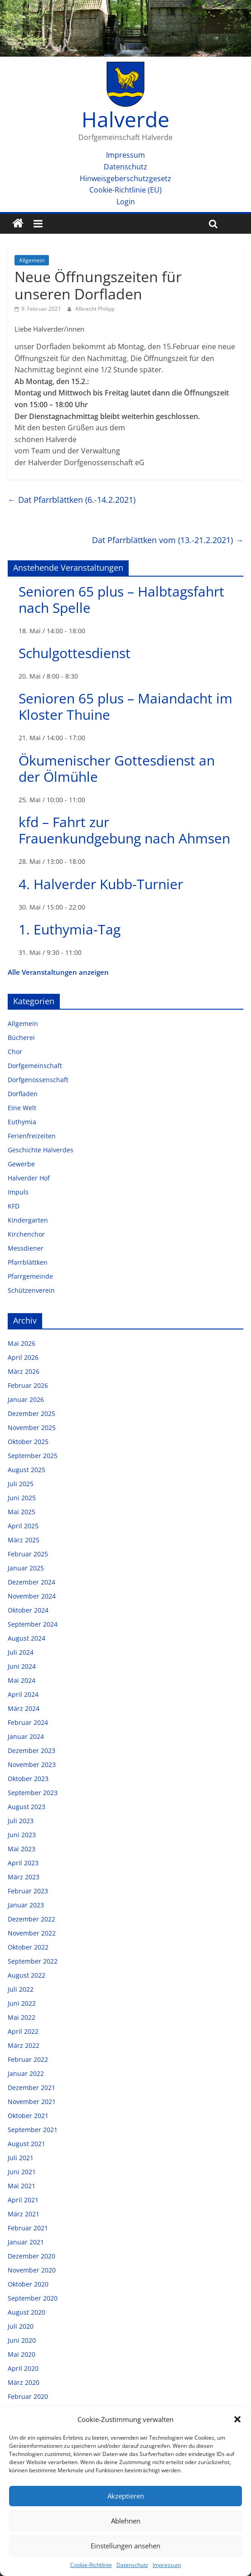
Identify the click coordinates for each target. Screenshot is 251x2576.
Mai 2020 (21, 2354)
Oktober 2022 (28, 1947)
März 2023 (23, 1877)
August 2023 (26, 1806)
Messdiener (25, 1248)
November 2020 (32, 2270)
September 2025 (33, 1455)
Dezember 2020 (31, 2256)
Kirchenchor (26, 1234)
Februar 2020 (28, 2396)
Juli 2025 (21, 1483)
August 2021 (26, 2143)
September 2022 (33, 1961)
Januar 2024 (26, 1736)
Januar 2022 (26, 2073)
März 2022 (23, 2045)
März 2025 (23, 1540)
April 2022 (23, 2031)
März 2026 (23, 1371)
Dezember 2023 (31, 1750)
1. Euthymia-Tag (70, 929)
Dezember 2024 (31, 1582)
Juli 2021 (21, 2157)
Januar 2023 (26, 1905)
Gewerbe (21, 1164)
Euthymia (22, 1121)
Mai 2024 (21, 1680)
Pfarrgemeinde (30, 1276)
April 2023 (23, 1863)
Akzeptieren (125, 2495)
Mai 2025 (21, 1511)
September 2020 (33, 2298)
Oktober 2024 (28, 1610)
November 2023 (32, 1764)
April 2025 (23, 1526)
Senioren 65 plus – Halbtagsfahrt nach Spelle (121, 599)
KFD (13, 1206)
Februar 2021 (28, 2228)
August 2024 (26, 1638)
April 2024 (23, 1694)
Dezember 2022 (31, 1919)
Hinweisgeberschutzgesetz (125, 178)
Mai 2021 (21, 2185)
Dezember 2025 (31, 1413)
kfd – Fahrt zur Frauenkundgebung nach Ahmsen (124, 830)
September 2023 (33, 1792)
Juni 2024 (22, 1666)
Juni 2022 (22, 2003)
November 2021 (32, 2101)
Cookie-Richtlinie (91, 2565)
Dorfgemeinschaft (35, 1065)
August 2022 (26, 1975)
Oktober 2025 (28, 1441)
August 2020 (26, 2312)
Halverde (125, 119)
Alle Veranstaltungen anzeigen (58, 972)
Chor (15, 1051)
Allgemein (31, 260)
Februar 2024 (28, 1722)
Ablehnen (125, 2520)
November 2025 (32, 1427)
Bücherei (21, 1037)
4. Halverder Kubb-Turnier (101, 884)
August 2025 (26, 1469)
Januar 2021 (26, 2242)
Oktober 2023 (28, 1778)
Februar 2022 (28, 2059)
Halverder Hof (29, 1178)
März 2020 (23, 2382)
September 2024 (33, 1624)
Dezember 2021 (31, 2087)
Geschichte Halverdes (40, 1150)
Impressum (167, 2565)
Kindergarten (28, 1220)
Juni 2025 (22, 1497)
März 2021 (23, 2214)
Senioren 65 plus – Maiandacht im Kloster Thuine (125, 706)
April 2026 (23, 1357)
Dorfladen (23, 1093)
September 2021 (33, 2129)
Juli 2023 (21, 1820)
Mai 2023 (21, 1848)
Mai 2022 (21, 2017)
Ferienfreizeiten (32, 1136)
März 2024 (23, 1708)
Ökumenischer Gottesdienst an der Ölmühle (117, 768)
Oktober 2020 (28, 2284)
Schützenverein (31, 1290)
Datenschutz (132, 2565)
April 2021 (23, 2200)
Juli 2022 (21, 1989)
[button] (237, 2419)
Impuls (18, 1192)
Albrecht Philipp (95, 309)
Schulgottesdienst (74, 653)
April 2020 (23, 2368)
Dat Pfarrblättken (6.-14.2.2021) (71, 499)
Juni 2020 (22, 2340)
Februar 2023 (28, 1891)
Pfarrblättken (28, 1262)
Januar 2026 (26, 1399)
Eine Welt (22, 1107)
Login (125, 202)
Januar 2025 (26, 1568)
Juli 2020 (21, 2326)
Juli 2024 (21, 1652)
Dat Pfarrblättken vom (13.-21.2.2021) (167, 539)
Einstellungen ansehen (125, 2545)
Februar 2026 (28, 1385)
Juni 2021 (22, 2171)
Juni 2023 (22, 1834)
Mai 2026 (21, 1343)
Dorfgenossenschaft (38, 1079)
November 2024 (32, 1596)
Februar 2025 (28, 1554)
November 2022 (32, 1933)
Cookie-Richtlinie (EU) (125, 190)
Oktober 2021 (28, 2115)
